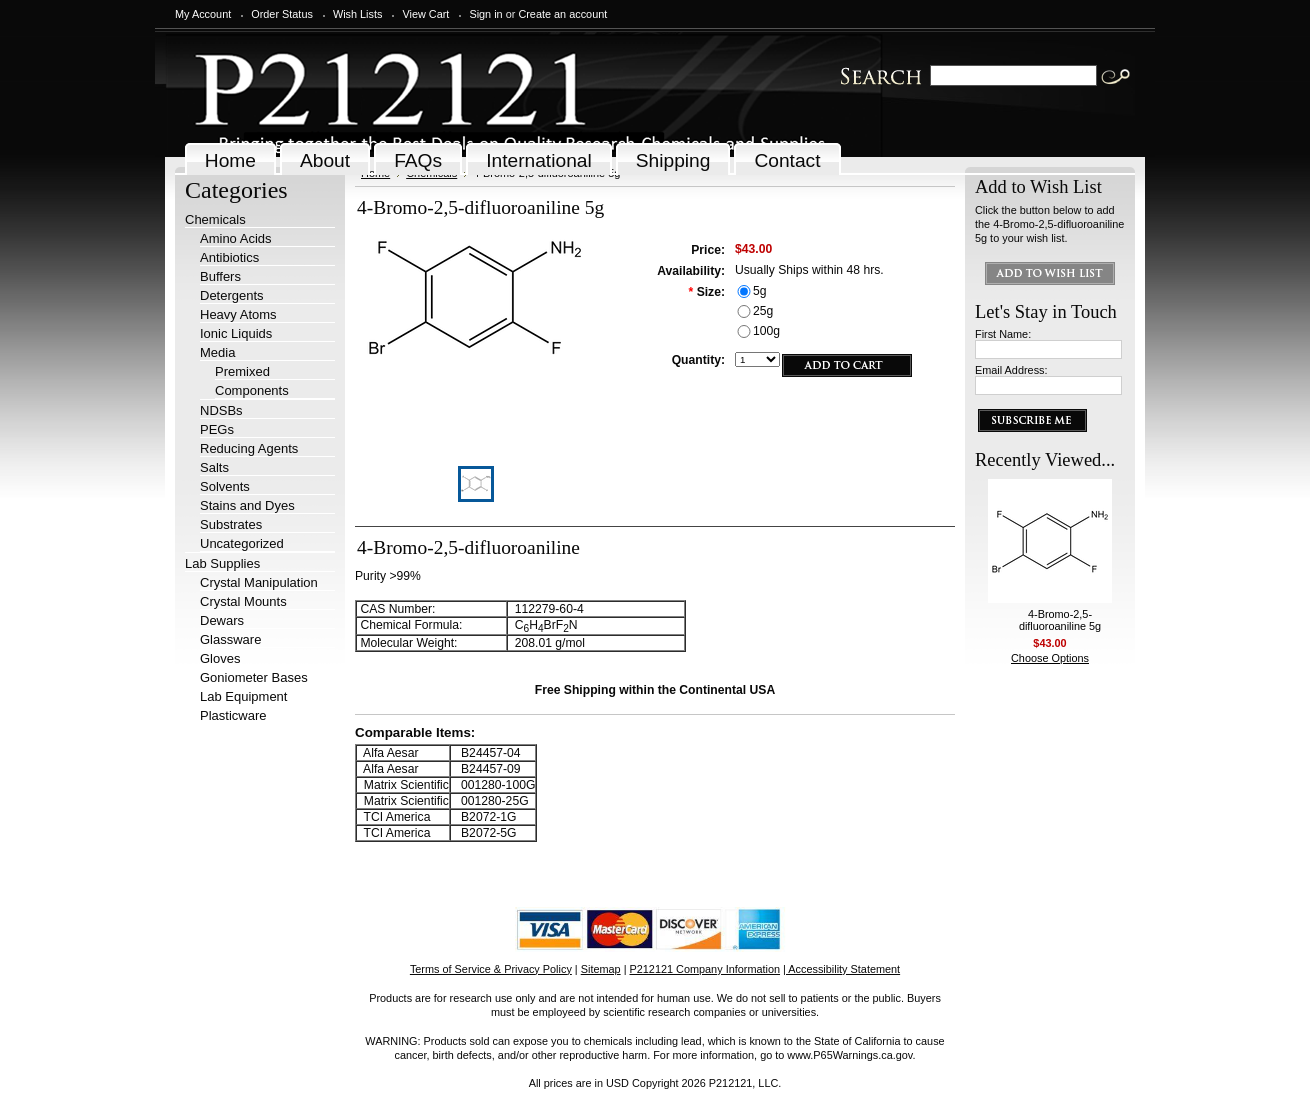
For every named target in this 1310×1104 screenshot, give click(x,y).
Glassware (230, 639)
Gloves (220, 658)
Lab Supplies (222, 563)
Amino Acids (236, 238)
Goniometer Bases (254, 677)
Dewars (222, 620)
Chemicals (215, 219)
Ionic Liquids (236, 333)
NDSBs (221, 410)
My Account (203, 14)
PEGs (217, 429)
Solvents (225, 486)
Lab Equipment (243, 696)
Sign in (485, 14)
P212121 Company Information (705, 969)
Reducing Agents (249, 448)
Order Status (282, 14)
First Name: (1003, 334)
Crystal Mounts (243, 601)
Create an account (562, 14)
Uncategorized (242, 543)
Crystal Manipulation (259, 582)
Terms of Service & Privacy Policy (491, 969)
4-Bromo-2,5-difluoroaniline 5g (1060, 620)
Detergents (232, 295)
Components (252, 390)
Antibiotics (229, 257)
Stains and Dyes (247, 505)
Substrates (231, 524)
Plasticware (233, 715)
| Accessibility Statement (841, 969)
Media (217, 352)
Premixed (242, 371)
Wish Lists (358, 14)
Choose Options (1050, 658)
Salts (214, 467)
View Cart (425, 14)
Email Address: (1011, 370)
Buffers (220, 276)
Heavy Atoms (238, 314)
